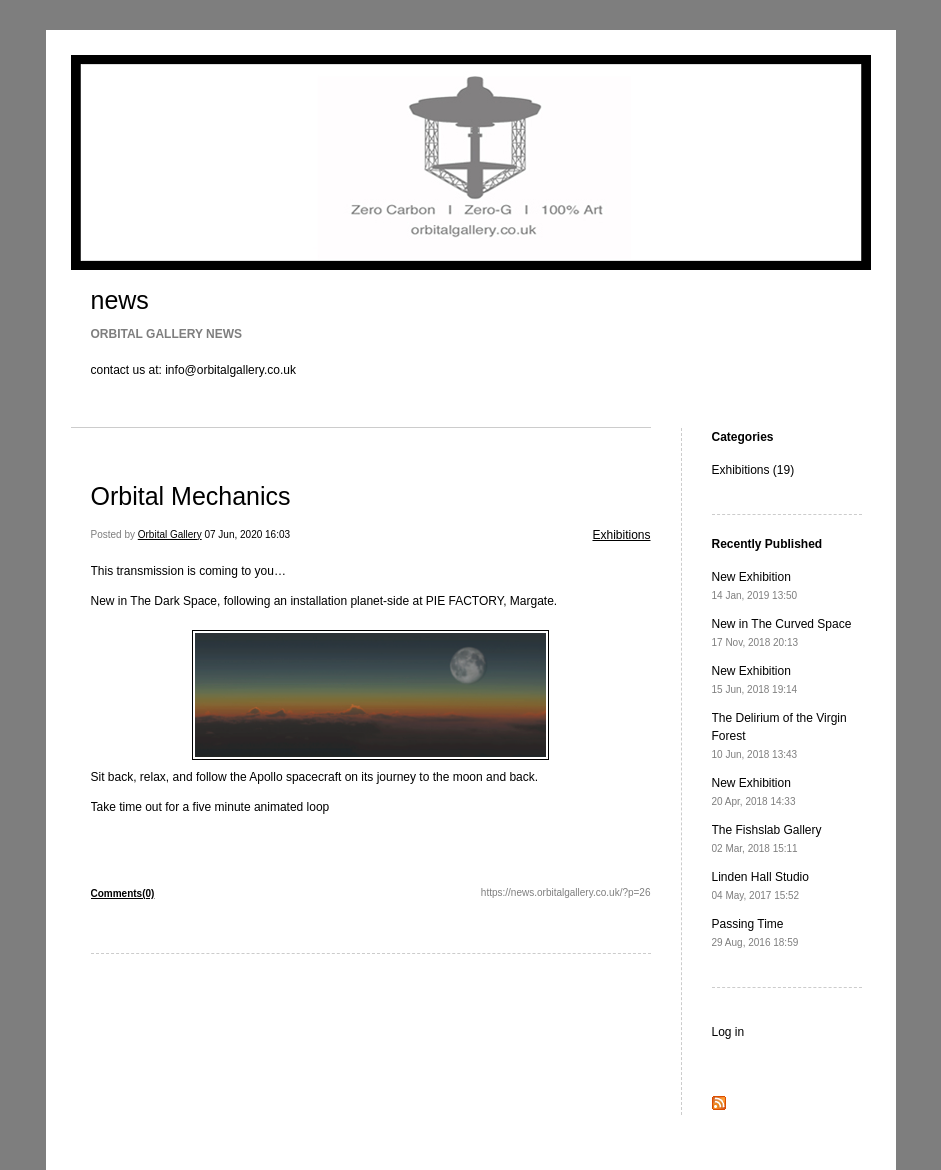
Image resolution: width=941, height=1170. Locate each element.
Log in (728, 1032)
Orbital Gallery (170, 534)
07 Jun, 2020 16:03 (247, 534)
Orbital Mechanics (191, 496)
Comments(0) (123, 893)
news (120, 300)
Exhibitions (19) (753, 470)
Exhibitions (621, 535)
